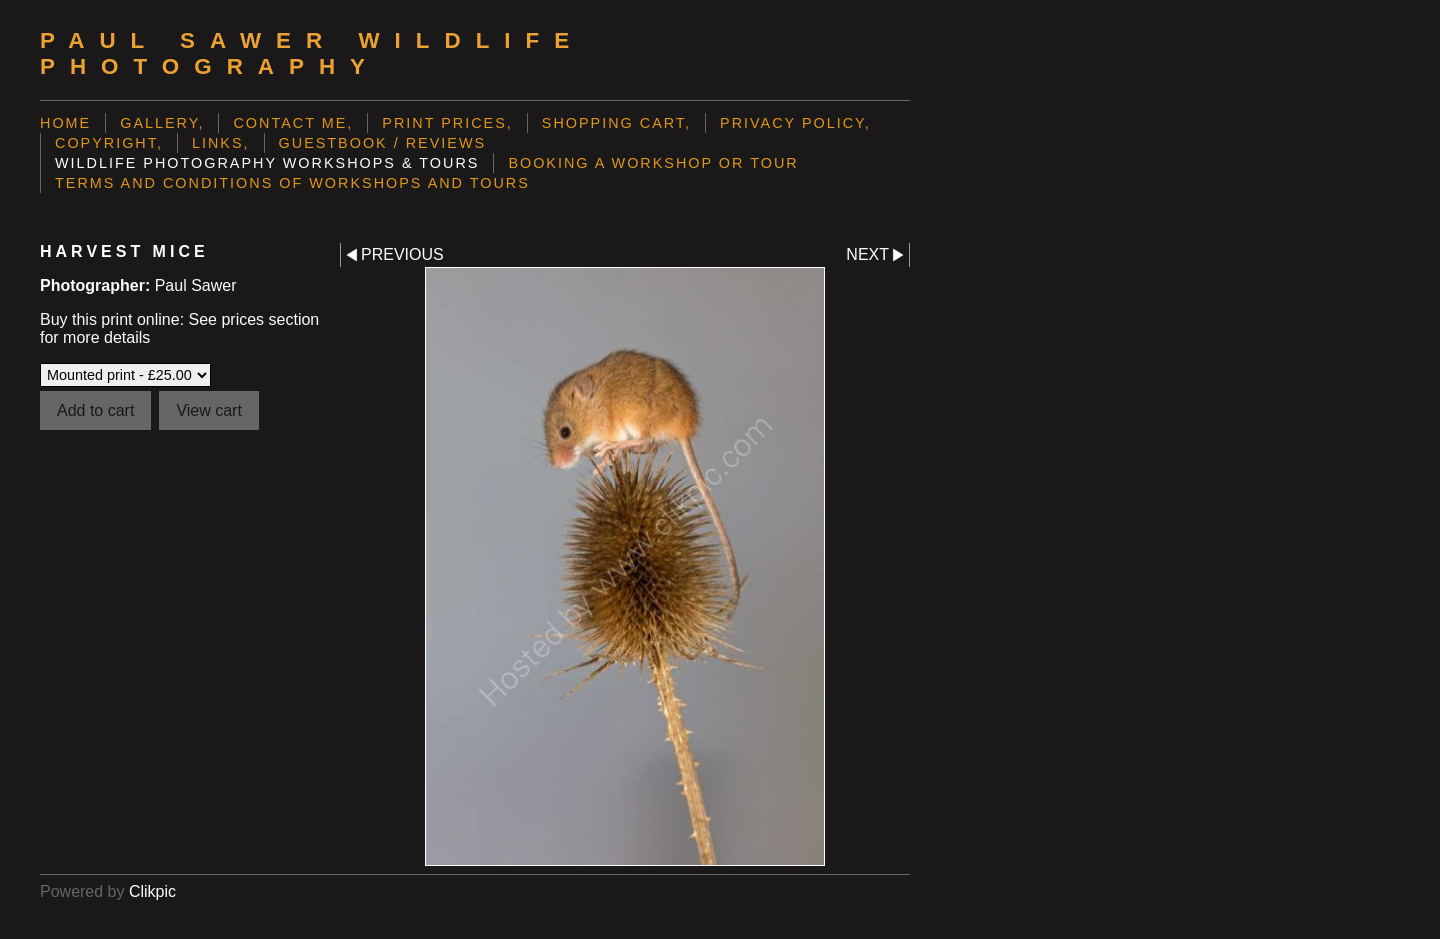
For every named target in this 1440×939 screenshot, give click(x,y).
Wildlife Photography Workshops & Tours (267, 163)
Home (65, 123)
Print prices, (447, 123)
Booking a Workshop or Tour (653, 163)
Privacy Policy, (795, 123)
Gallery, (162, 123)
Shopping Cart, (616, 123)
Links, (221, 143)
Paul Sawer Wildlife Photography (312, 53)
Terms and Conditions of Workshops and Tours (292, 183)
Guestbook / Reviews (383, 143)
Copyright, (109, 143)
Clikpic (152, 891)
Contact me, (293, 123)
